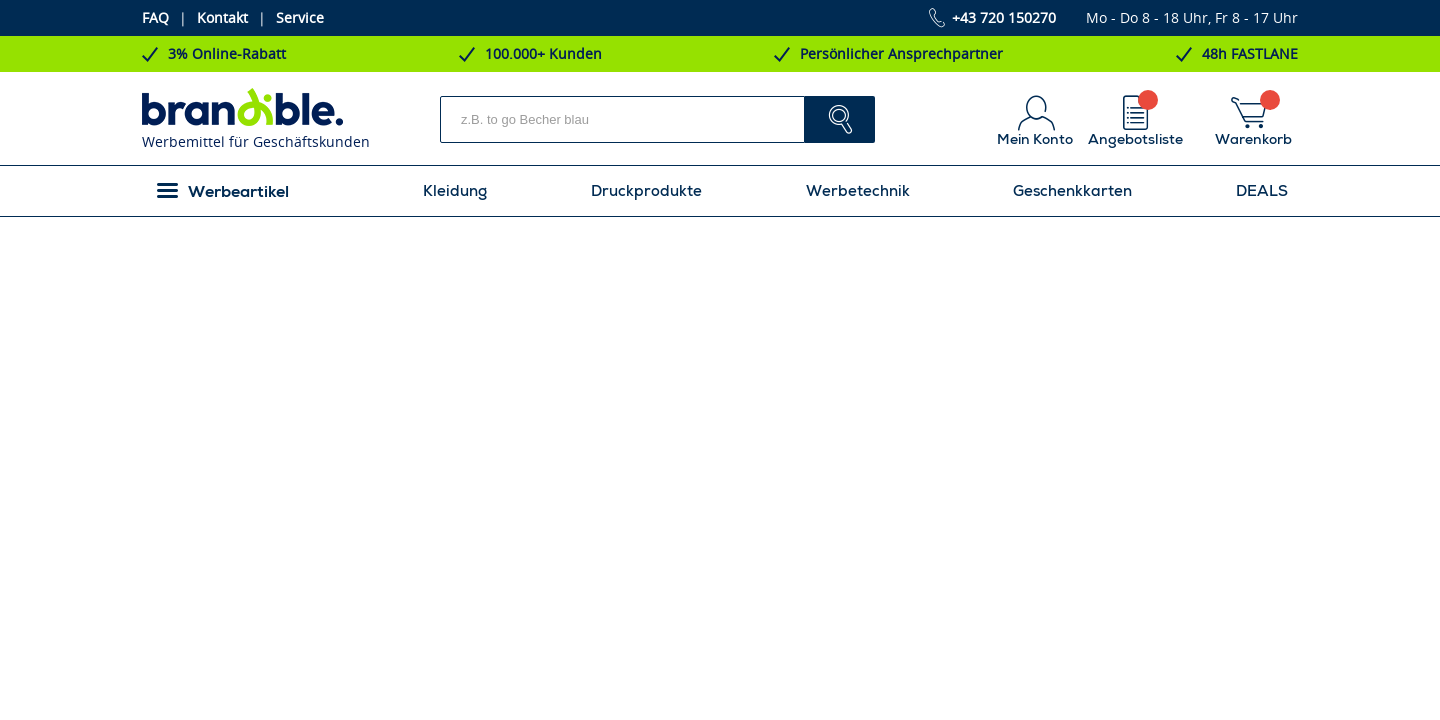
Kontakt (222, 17)
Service (300, 17)
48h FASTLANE (1250, 53)
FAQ (155, 17)
